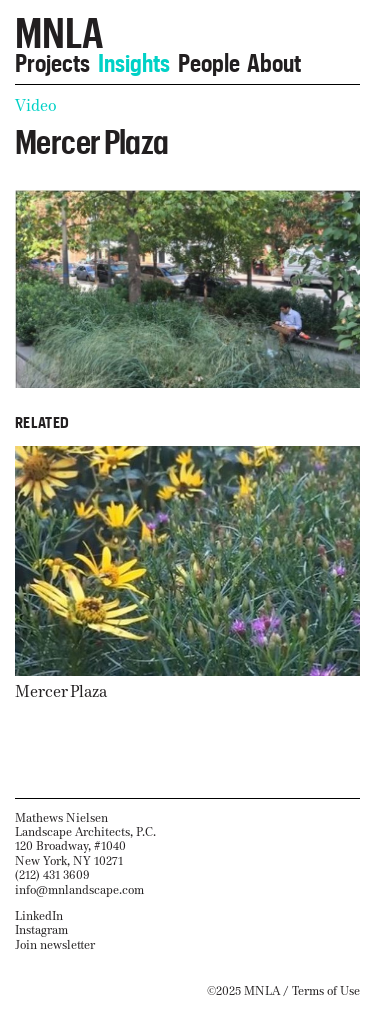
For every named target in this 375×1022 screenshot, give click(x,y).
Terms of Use (326, 990)
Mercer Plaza (61, 691)
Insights (134, 58)
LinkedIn (39, 915)
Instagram (41, 929)
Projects (52, 58)
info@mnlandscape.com (79, 889)
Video (36, 105)
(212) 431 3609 (52, 874)
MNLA (59, 25)
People (209, 58)
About (274, 58)
